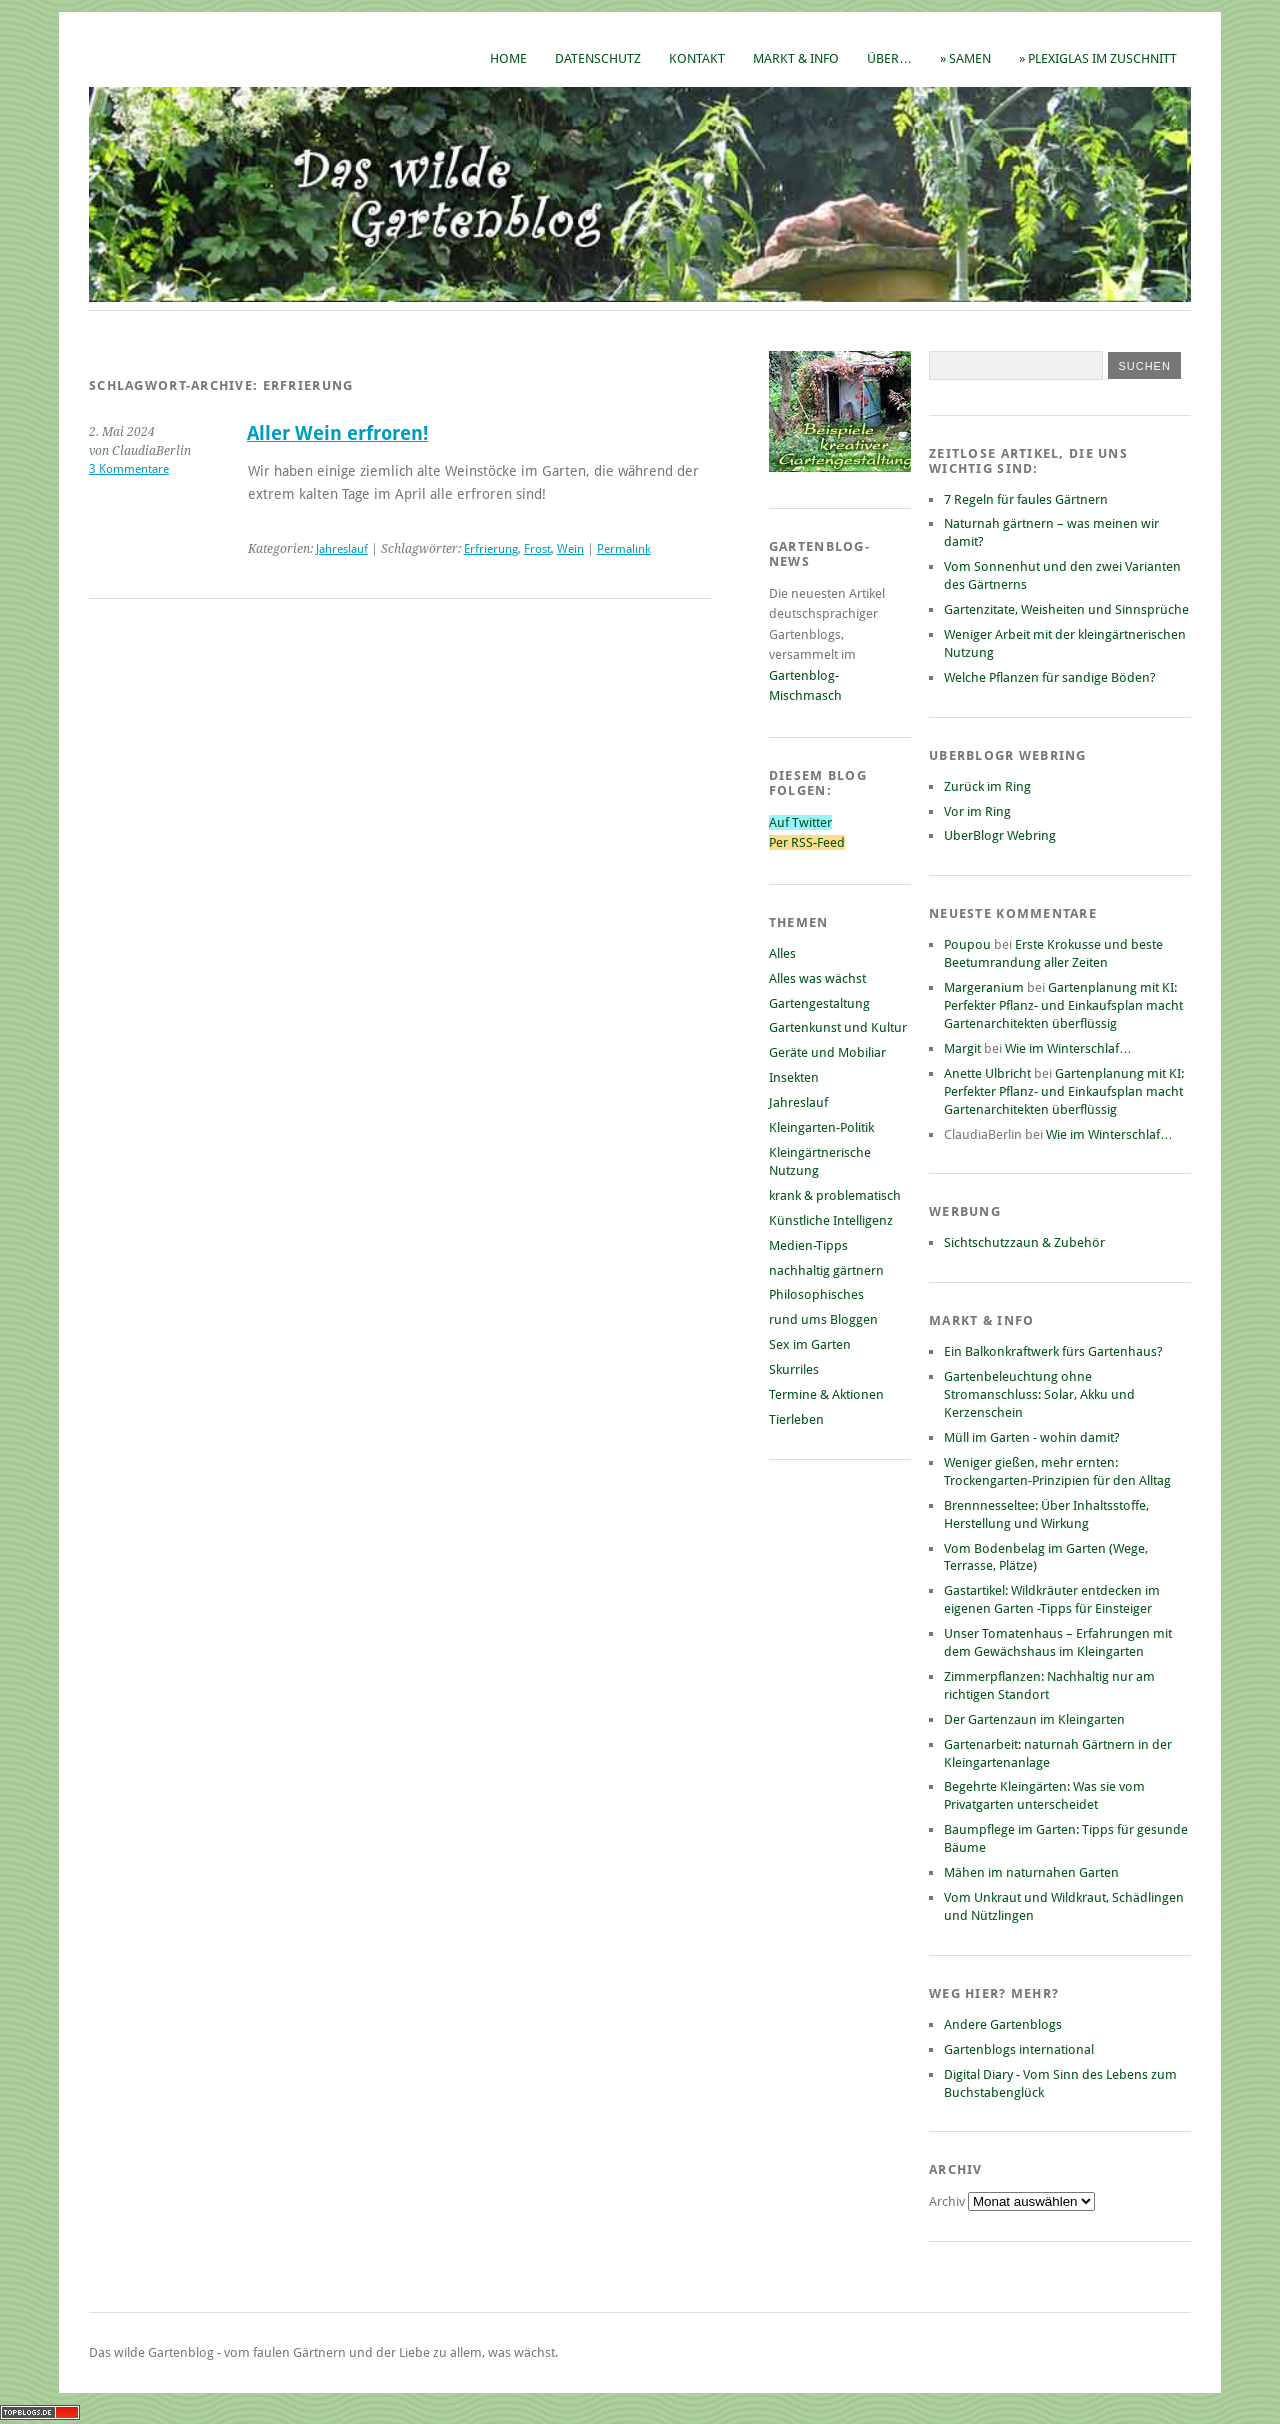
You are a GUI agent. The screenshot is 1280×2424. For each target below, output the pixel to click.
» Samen (965, 58)
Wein (570, 549)
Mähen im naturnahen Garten (1031, 1872)
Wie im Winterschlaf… (1068, 1048)
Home (508, 58)
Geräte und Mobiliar (827, 1052)
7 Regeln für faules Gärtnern (1026, 499)
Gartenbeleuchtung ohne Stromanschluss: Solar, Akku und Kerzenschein (1039, 1394)
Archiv (948, 2201)
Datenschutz (598, 58)
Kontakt (697, 58)
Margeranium (984, 987)
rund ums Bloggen (823, 1319)
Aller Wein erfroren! (337, 433)
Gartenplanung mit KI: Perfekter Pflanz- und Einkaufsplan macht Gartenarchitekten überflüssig (1063, 1005)
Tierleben (796, 1419)
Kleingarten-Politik (821, 1127)
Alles (782, 953)
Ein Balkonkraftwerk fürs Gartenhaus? (1053, 1351)
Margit (962, 1048)
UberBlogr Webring (1000, 835)
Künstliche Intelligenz (831, 1220)
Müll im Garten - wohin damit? (1032, 1437)
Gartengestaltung (819, 1003)
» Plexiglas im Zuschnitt (1098, 58)
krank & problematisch (835, 1195)
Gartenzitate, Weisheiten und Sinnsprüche (1066, 609)
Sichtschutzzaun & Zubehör (1024, 1242)
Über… (889, 58)
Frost (537, 549)
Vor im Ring (977, 811)
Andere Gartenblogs (1003, 2024)
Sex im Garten (810, 1344)
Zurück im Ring (987, 786)
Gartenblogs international (1019, 2049)
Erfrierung (491, 549)
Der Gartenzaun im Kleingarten (1034, 1719)
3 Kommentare (129, 469)
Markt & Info (796, 58)
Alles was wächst (817, 978)
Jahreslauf (342, 549)
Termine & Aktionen (826, 1394)
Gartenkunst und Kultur (838, 1027)
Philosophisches (816, 1294)
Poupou (967, 944)
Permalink (624, 549)
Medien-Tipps (808, 1245)
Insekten (794, 1077)
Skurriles (794, 1369)
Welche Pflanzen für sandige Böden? (1050, 677)
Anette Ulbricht (987, 1073)
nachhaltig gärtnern (826, 1270)
